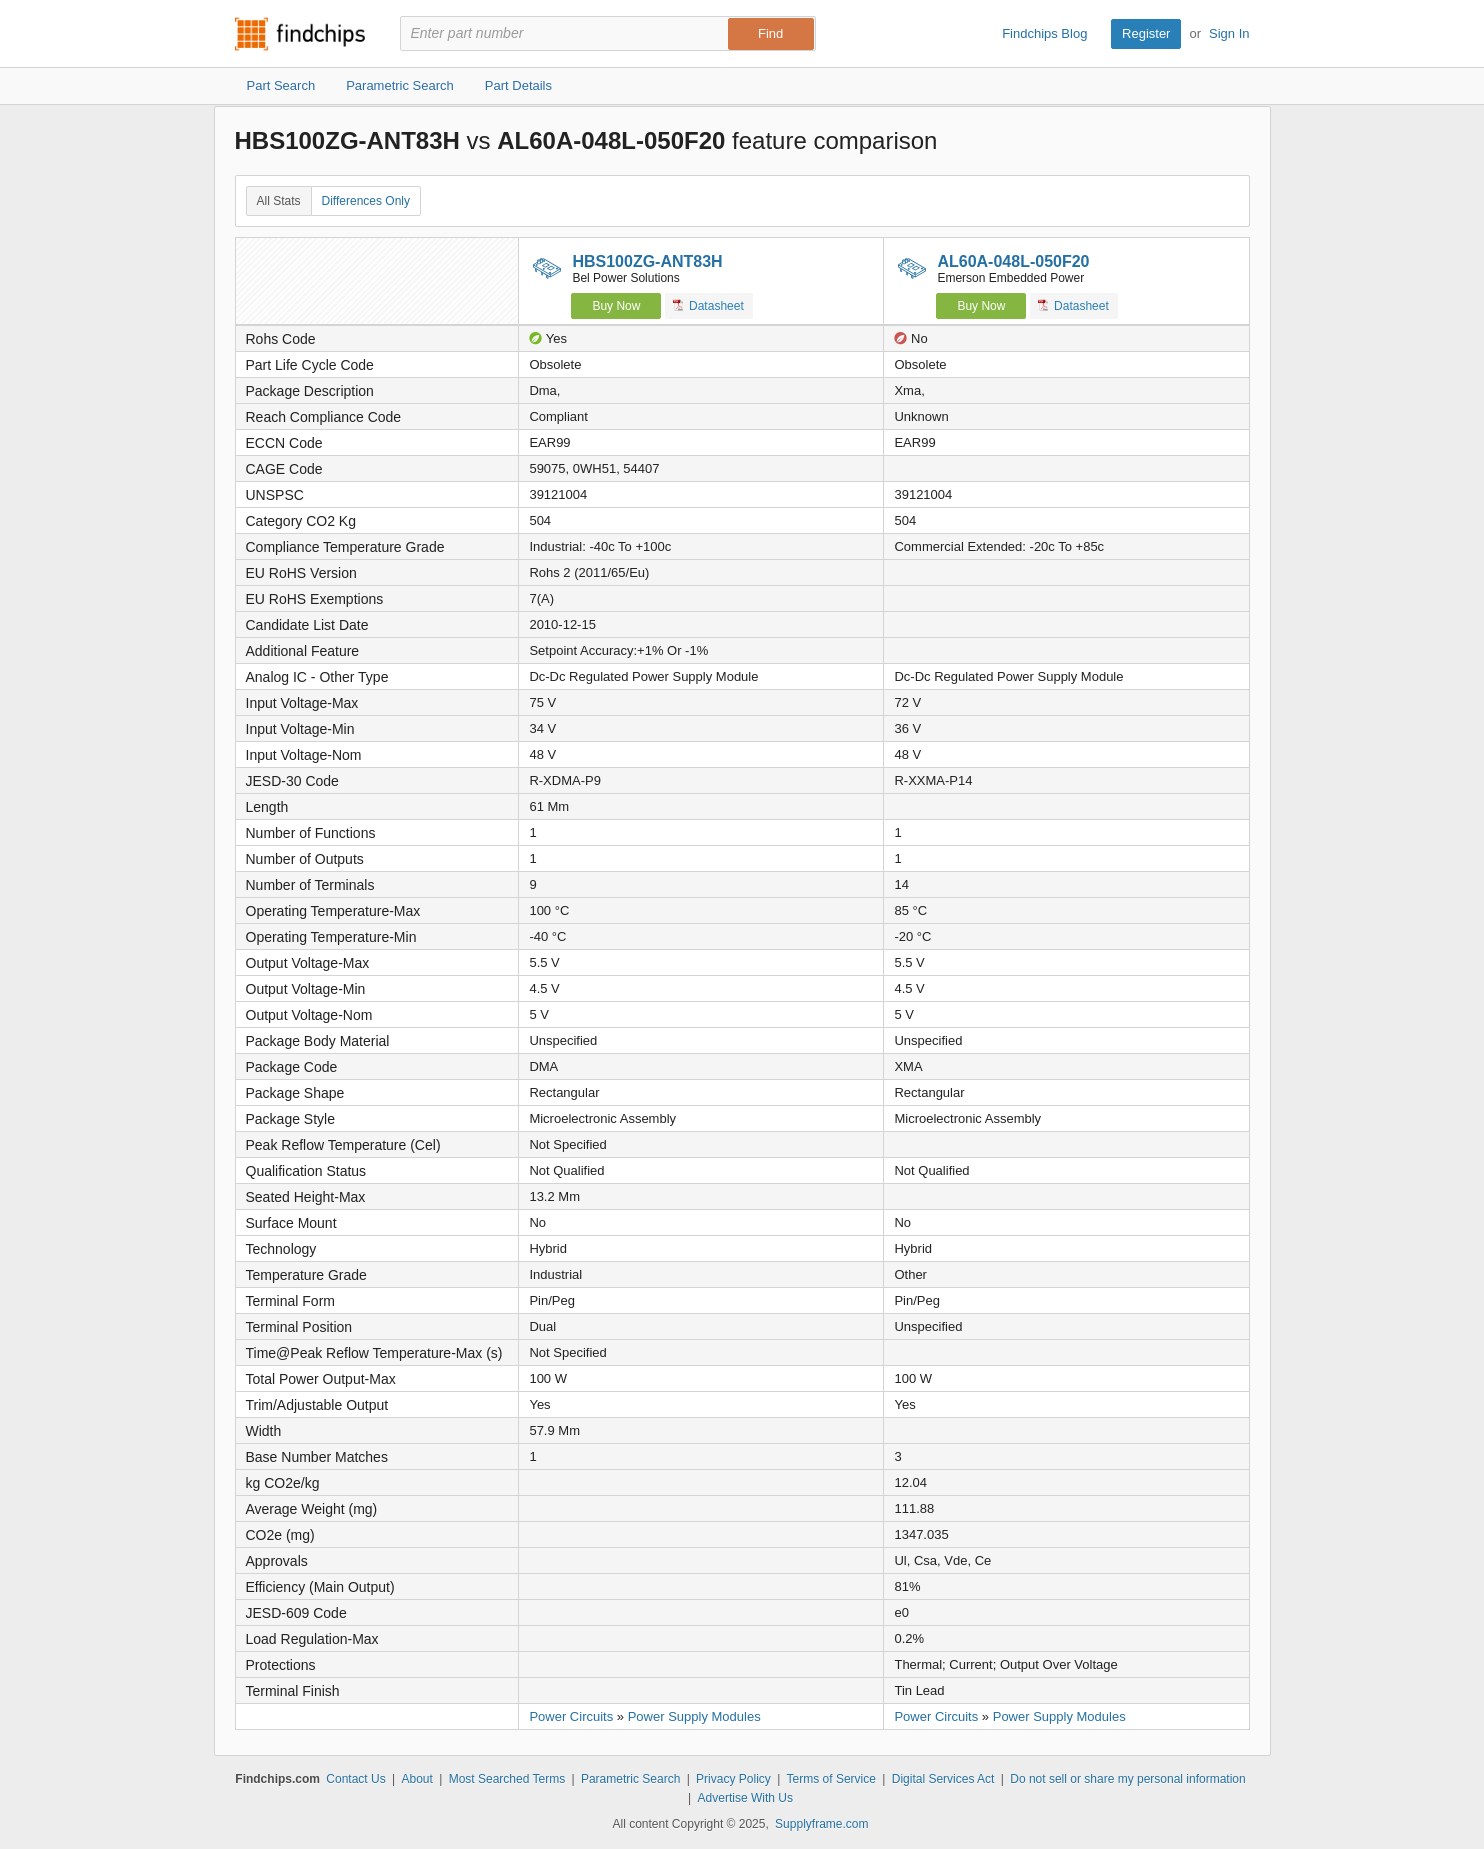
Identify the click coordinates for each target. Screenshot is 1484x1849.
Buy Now (616, 306)
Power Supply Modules (694, 1716)
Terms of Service (831, 1779)
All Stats (279, 201)
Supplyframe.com (821, 1824)
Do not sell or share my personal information (1127, 1779)
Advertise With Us (745, 1798)
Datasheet (708, 305)
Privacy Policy (733, 1779)
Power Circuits (571, 1716)
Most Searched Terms (507, 1779)
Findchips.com (300, 34)
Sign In (1229, 33)
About (416, 1779)
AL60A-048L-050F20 (1013, 261)
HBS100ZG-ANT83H (647, 261)
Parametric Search (630, 1779)
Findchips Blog (1044, 33)
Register (1146, 33)
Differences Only (366, 201)
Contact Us (355, 1779)
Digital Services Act (943, 1779)
